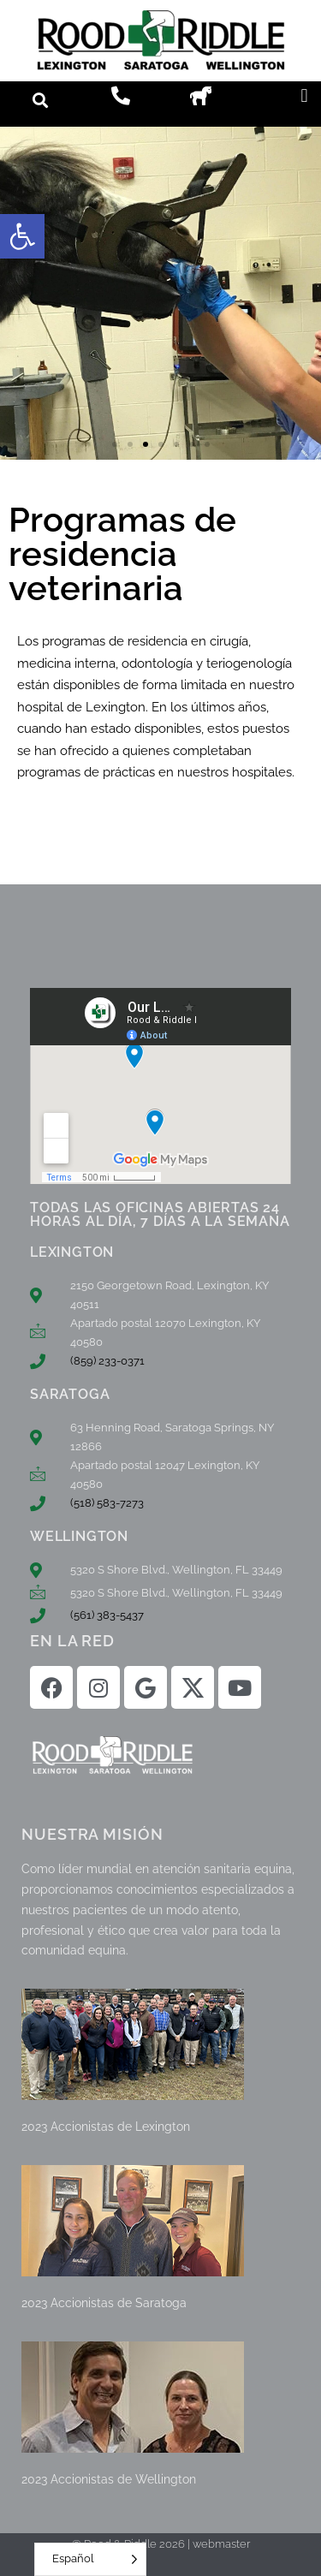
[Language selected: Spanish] (90, 2559)
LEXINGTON (72, 1252)
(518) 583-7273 (107, 1502)
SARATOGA (70, 1394)
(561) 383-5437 (107, 1615)
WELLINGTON (79, 1536)
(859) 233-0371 (107, 1360)
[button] (22, 236)
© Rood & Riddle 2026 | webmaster (161, 2543)
